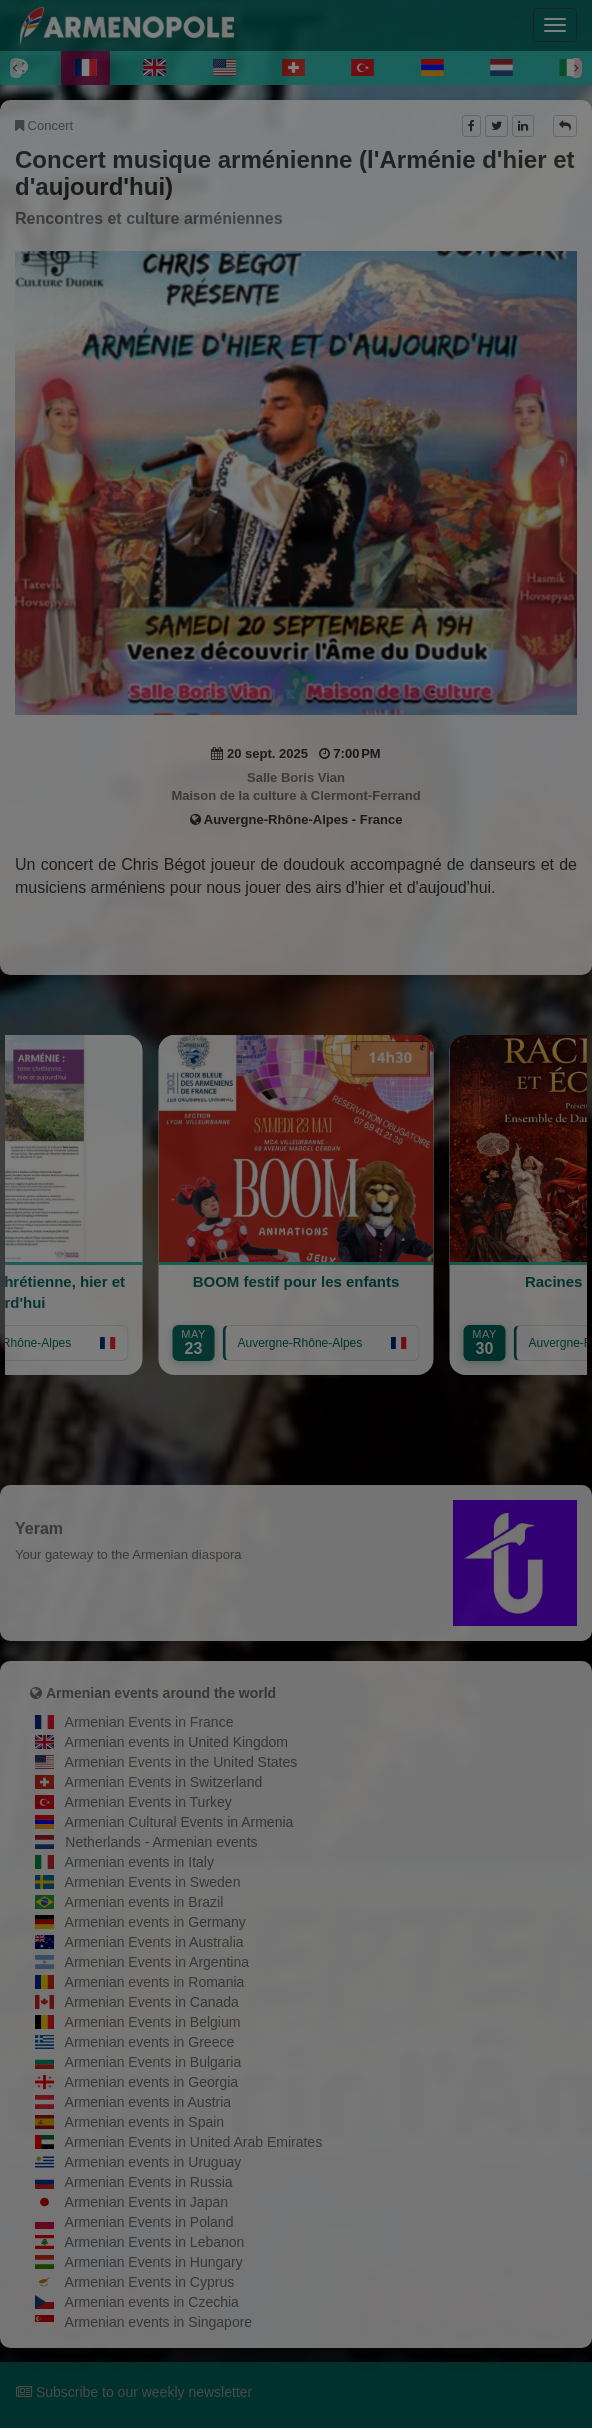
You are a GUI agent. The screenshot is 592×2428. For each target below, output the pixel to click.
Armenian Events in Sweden (153, 1882)
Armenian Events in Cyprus (150, 2282)
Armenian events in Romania (155, 1982)
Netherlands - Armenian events (161, 1842)
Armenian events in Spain (145, 2122)
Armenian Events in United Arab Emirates (194, 2142)
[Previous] (16, 68)
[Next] (576, 68)
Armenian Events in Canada (152, 2002)
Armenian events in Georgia (152, 2082)
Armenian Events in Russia (149, 2182)
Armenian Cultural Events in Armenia (179, 1822)
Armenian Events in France (149, 1722)
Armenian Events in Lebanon (155, 2242)
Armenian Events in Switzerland (164, 1782)
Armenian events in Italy (139, 1862)
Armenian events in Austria (148, 2102)
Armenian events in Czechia (152, 2302)
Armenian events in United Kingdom (176, 1742)
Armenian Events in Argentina (157, 1962)
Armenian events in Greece (150, 2042)
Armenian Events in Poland (149, 2222)
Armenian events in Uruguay (153, 2162)
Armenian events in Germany (155, 1922)
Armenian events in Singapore (159, 2322)
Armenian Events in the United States (181, 1762)
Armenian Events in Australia (154, 1942)
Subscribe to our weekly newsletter (134, 2392)
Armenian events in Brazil (144, 1902)
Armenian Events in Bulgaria (153, 2062)
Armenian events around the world (161, 1693)
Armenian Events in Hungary (154, 2262)
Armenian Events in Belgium (153, 2022)
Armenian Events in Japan (146, 2202)
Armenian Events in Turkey (148, 1802)
